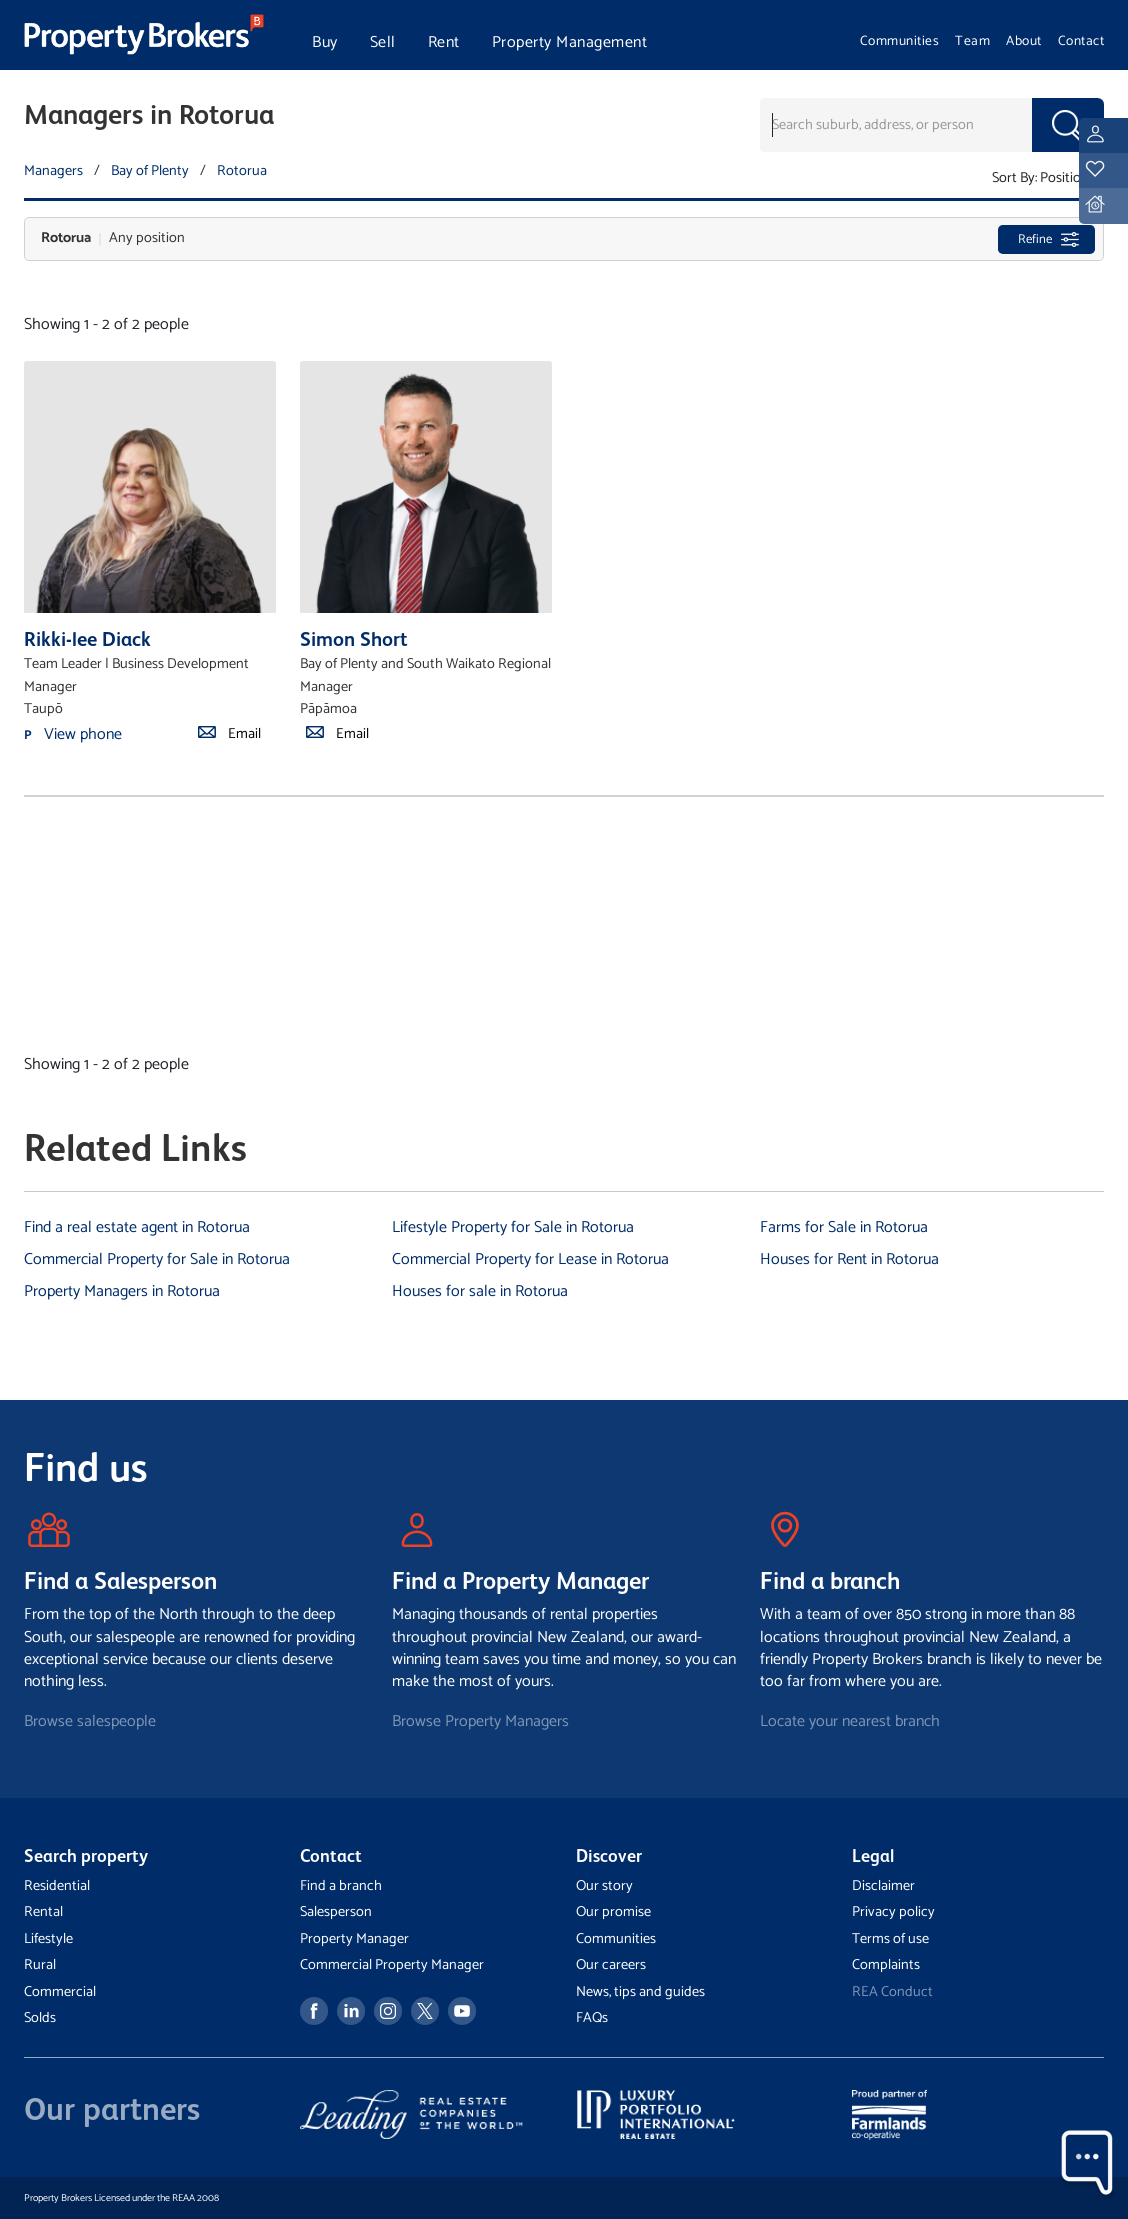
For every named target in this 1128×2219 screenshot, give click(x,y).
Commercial (60, 1992)
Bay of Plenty (150, 171)
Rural (40, 1965)
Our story (604, 1886)
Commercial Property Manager (392, 1965)
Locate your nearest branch (850, 1721)
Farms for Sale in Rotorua (844, 1227)
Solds (40, 2018)
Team (972, 41)
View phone (83, 734)
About (1024, 41)
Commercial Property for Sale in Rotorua (157, 1259)
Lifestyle (48, 1939)
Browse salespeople (90, 1721)
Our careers (611, 1965)
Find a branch (341, 1886)
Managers (53, 171)
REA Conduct (892, 1992)
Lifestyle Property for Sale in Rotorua (513, 1227)
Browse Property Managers (480, 1721)
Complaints (886, 1965)
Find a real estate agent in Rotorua (137, 1227)
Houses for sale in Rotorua (480, 1291)
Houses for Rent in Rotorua (849, 1259)
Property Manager (354, 1939)
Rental (43, 1912)
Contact (1081, 41)
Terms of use (890, 1939)
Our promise (613, 1912)
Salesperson (336, 1912)
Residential (57, 1886)
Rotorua (242, 171)
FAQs (592, 2018)
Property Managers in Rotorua (122, 1291)
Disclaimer (883, 1886)
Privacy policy (893, 1912)
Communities (900, 41)
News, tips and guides (640, 1992)
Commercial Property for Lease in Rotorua (530, 1259)
